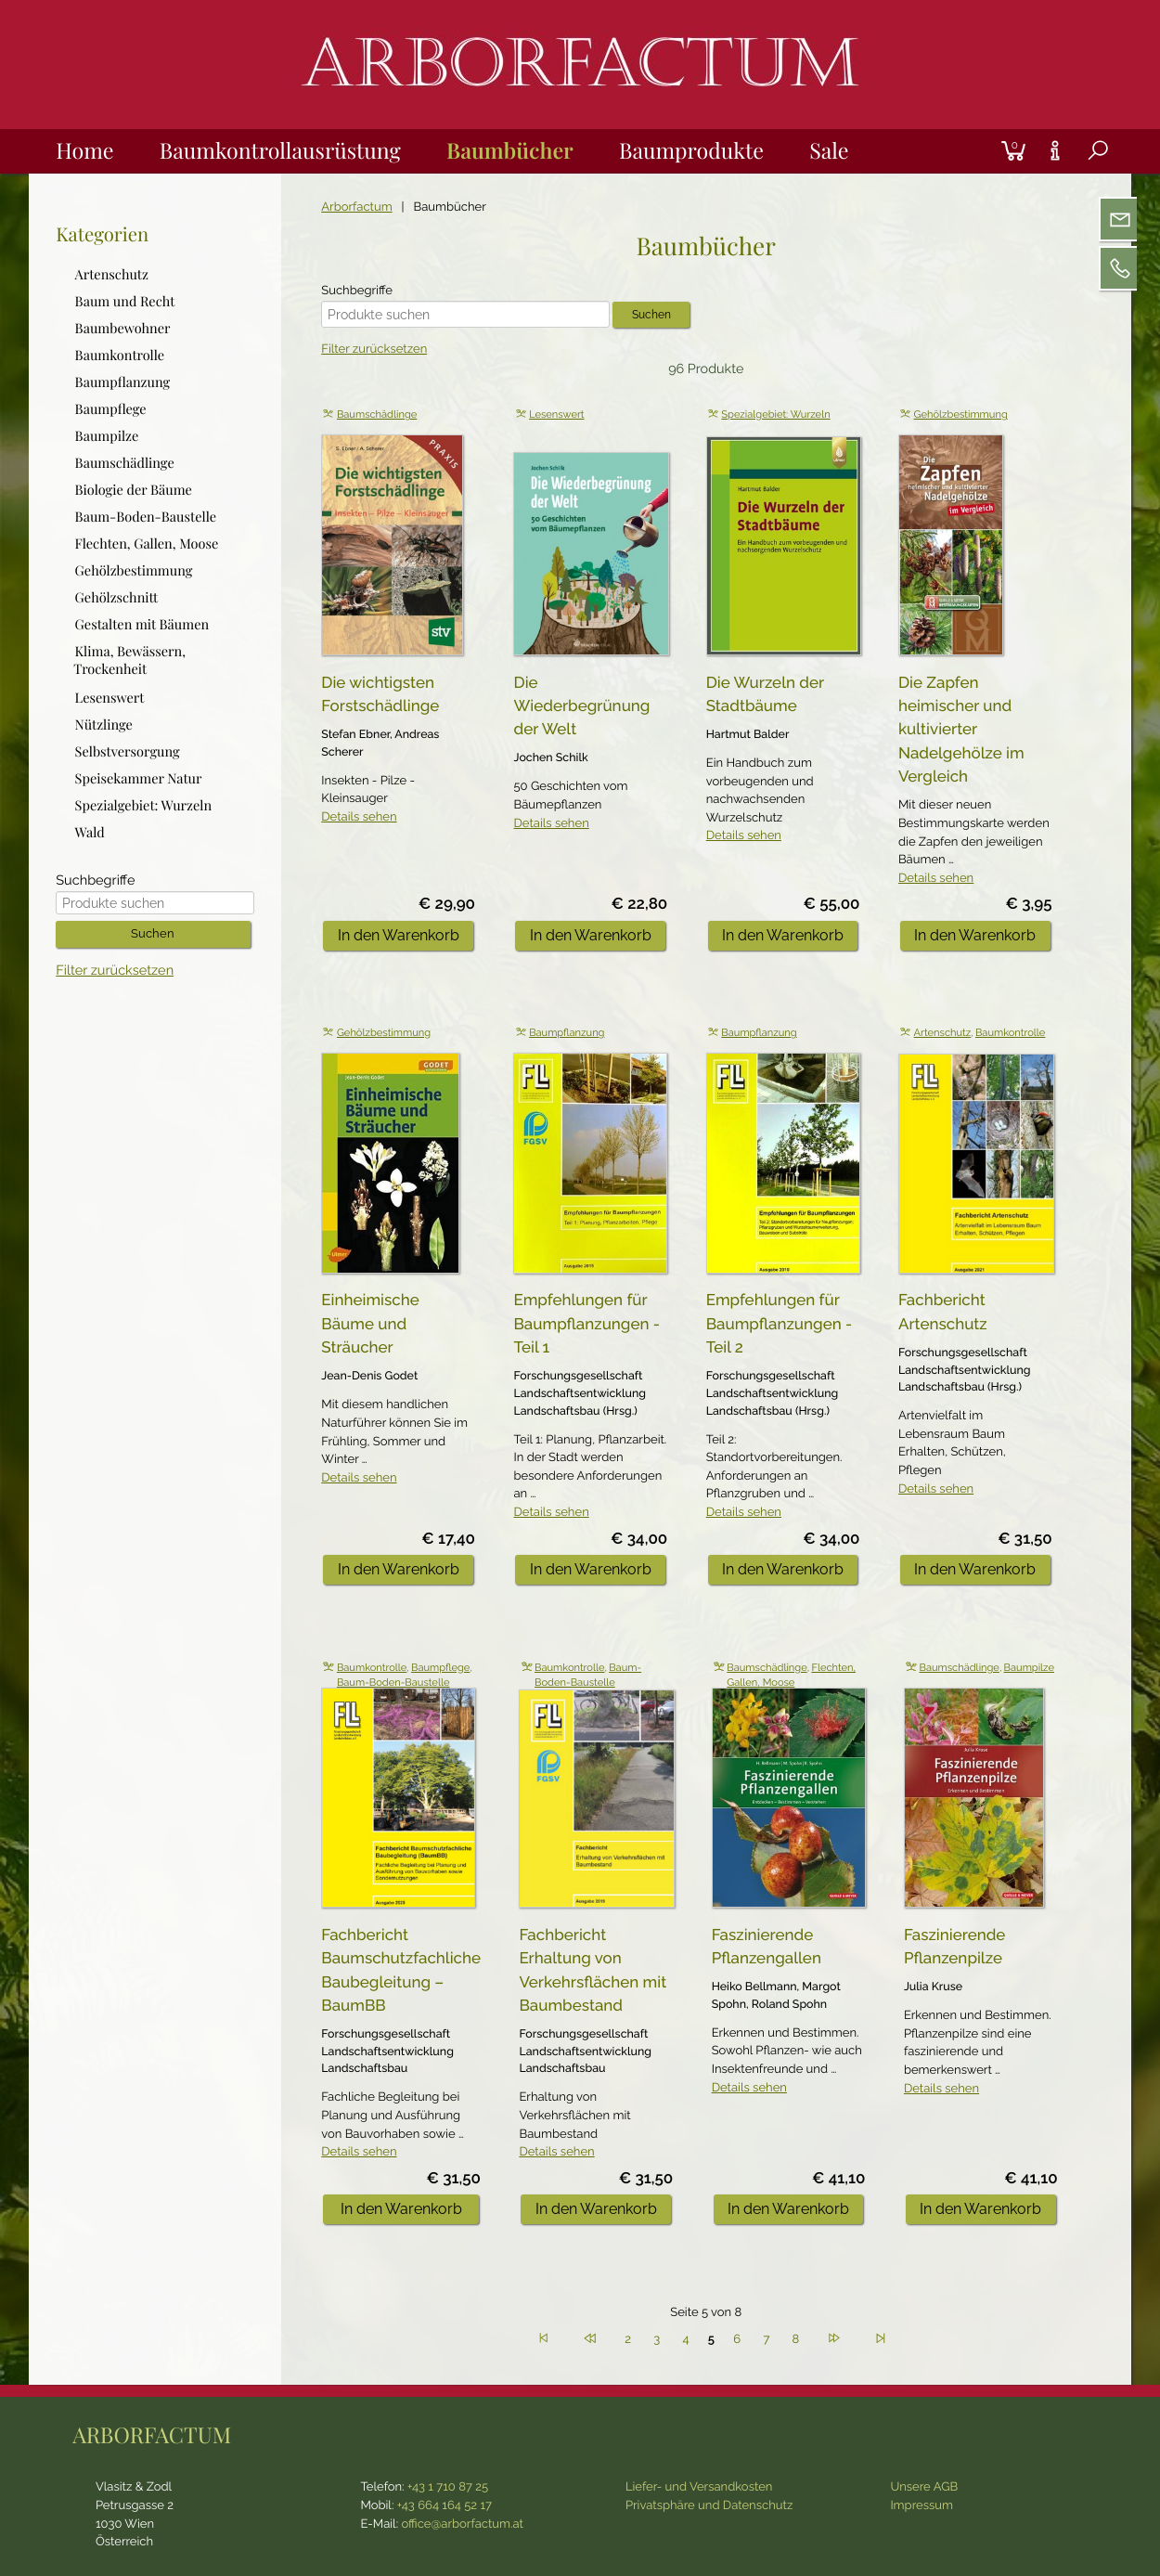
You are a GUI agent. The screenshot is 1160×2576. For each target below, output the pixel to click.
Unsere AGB (924, 2487)
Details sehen (358, 817)
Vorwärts (834, 2335)
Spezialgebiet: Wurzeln (775, 414)
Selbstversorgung (127, 750)
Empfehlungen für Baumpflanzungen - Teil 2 (779, 1323)
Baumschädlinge (377, 414)
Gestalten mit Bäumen (142, 624)
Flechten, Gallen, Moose (147, 543)
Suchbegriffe (357, 291)
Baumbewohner (123, 327)
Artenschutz (943, 1033)
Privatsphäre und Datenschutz (709, 2506)
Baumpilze (1029, 1668)
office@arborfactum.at (462, 2524)
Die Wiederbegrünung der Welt (581, 706)
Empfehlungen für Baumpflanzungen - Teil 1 (586, 1323)
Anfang (544, 2335)
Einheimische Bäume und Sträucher (370, 1323)
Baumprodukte (691, 150)
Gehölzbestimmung (961, 414)
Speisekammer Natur (138, 777)
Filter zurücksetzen (374, 349)
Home (84, 150)
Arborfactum (356, 207)
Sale (828, 150)
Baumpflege (440, 1668)
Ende (880, 2335)
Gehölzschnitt (117, 597)
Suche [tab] (1083, 172)
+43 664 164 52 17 (444, 2506)
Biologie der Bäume (133, 489)
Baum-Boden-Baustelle (393, 1682)
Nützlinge (104, 723)
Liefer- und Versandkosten (699, 2487)
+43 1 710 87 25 (447, 2487)
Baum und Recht (125, 300)
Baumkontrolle (1010, 1033)
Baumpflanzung (566, 1033)
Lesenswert (556, 414)
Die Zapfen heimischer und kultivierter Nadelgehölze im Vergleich (961, 729)
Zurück (590, 2335)
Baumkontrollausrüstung (280, 150)
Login (983, 129)
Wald (90, 832)
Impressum (921, 2506)
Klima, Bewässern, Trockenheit (129, 659)
